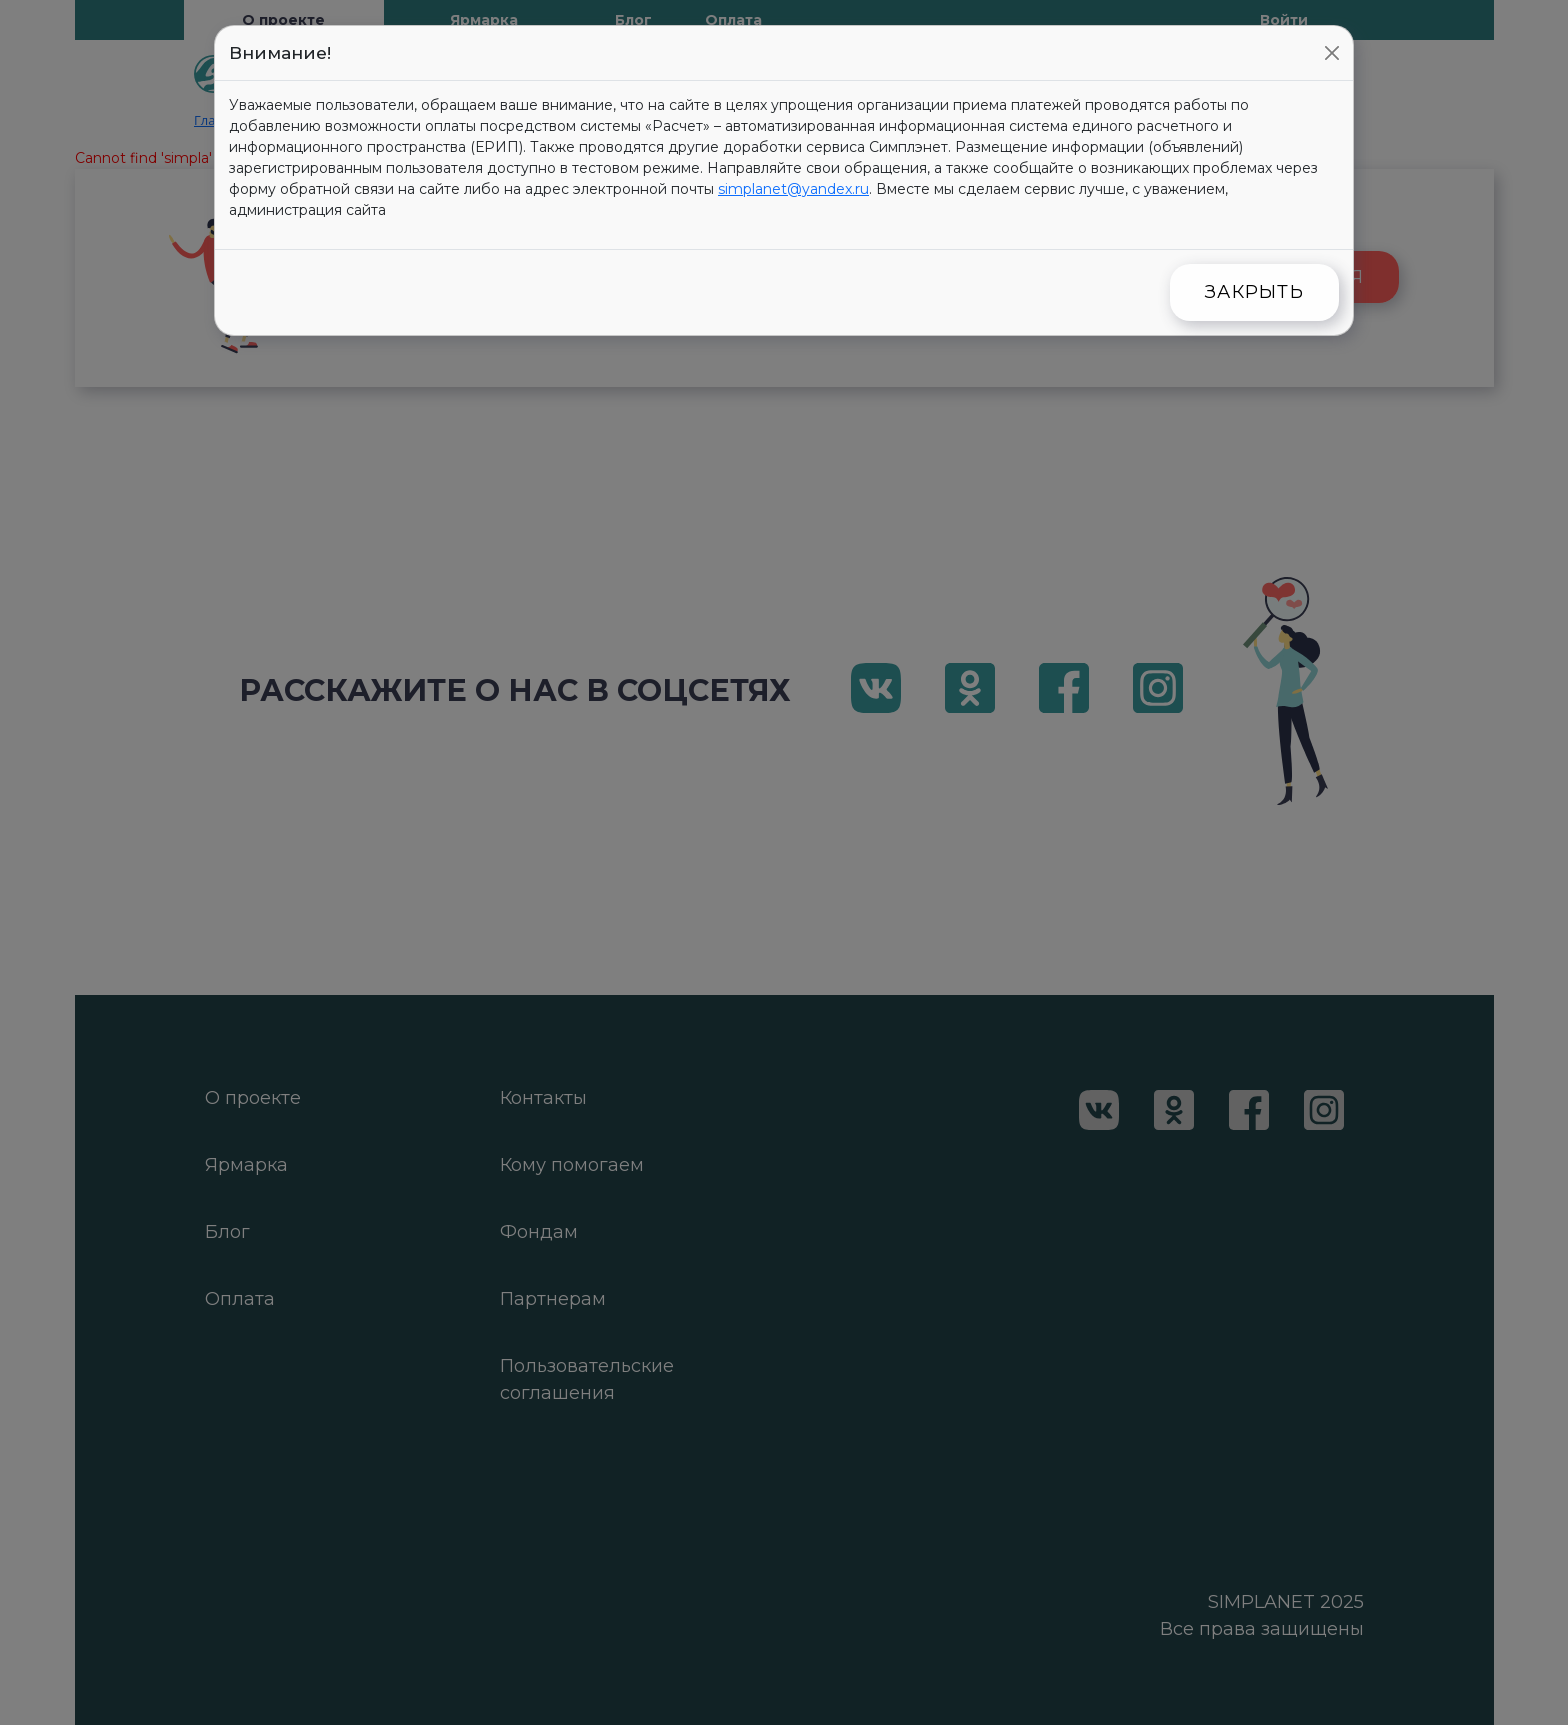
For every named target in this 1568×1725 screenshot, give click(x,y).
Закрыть (1254, 292)
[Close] (1332, 53)
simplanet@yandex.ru (793, 189)
